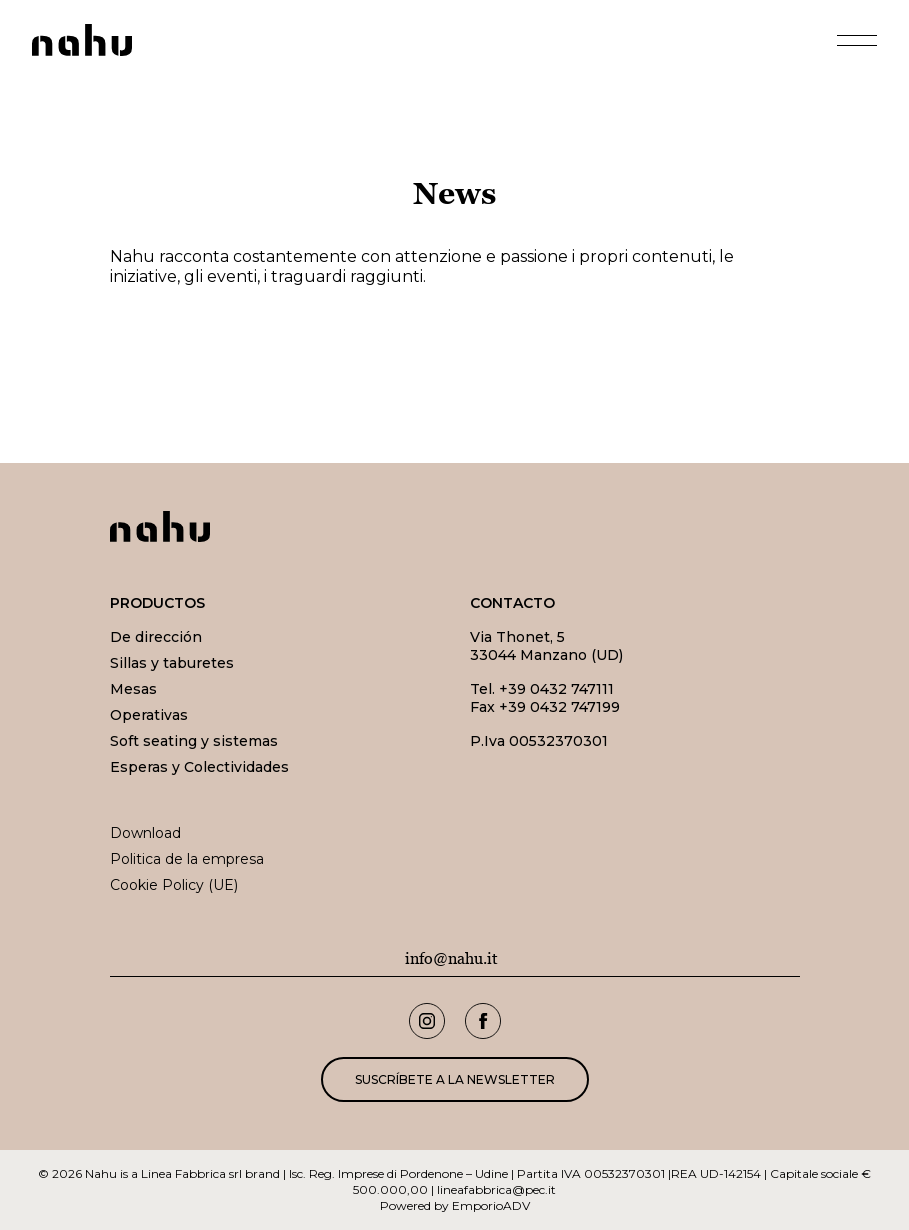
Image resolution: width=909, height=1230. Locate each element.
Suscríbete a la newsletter (455, 1079)
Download (145, 833)
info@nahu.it (451, 959)
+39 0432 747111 (556, 689)
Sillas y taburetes (172, 663)
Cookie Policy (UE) (174, 885)
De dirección (156, 637)
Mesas (133, 689)
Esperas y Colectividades (199, 767)
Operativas (149, 715)
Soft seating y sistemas (194, 741)
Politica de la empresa (187, 859)
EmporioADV (491, 1205)
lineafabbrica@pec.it (496, 1189)
